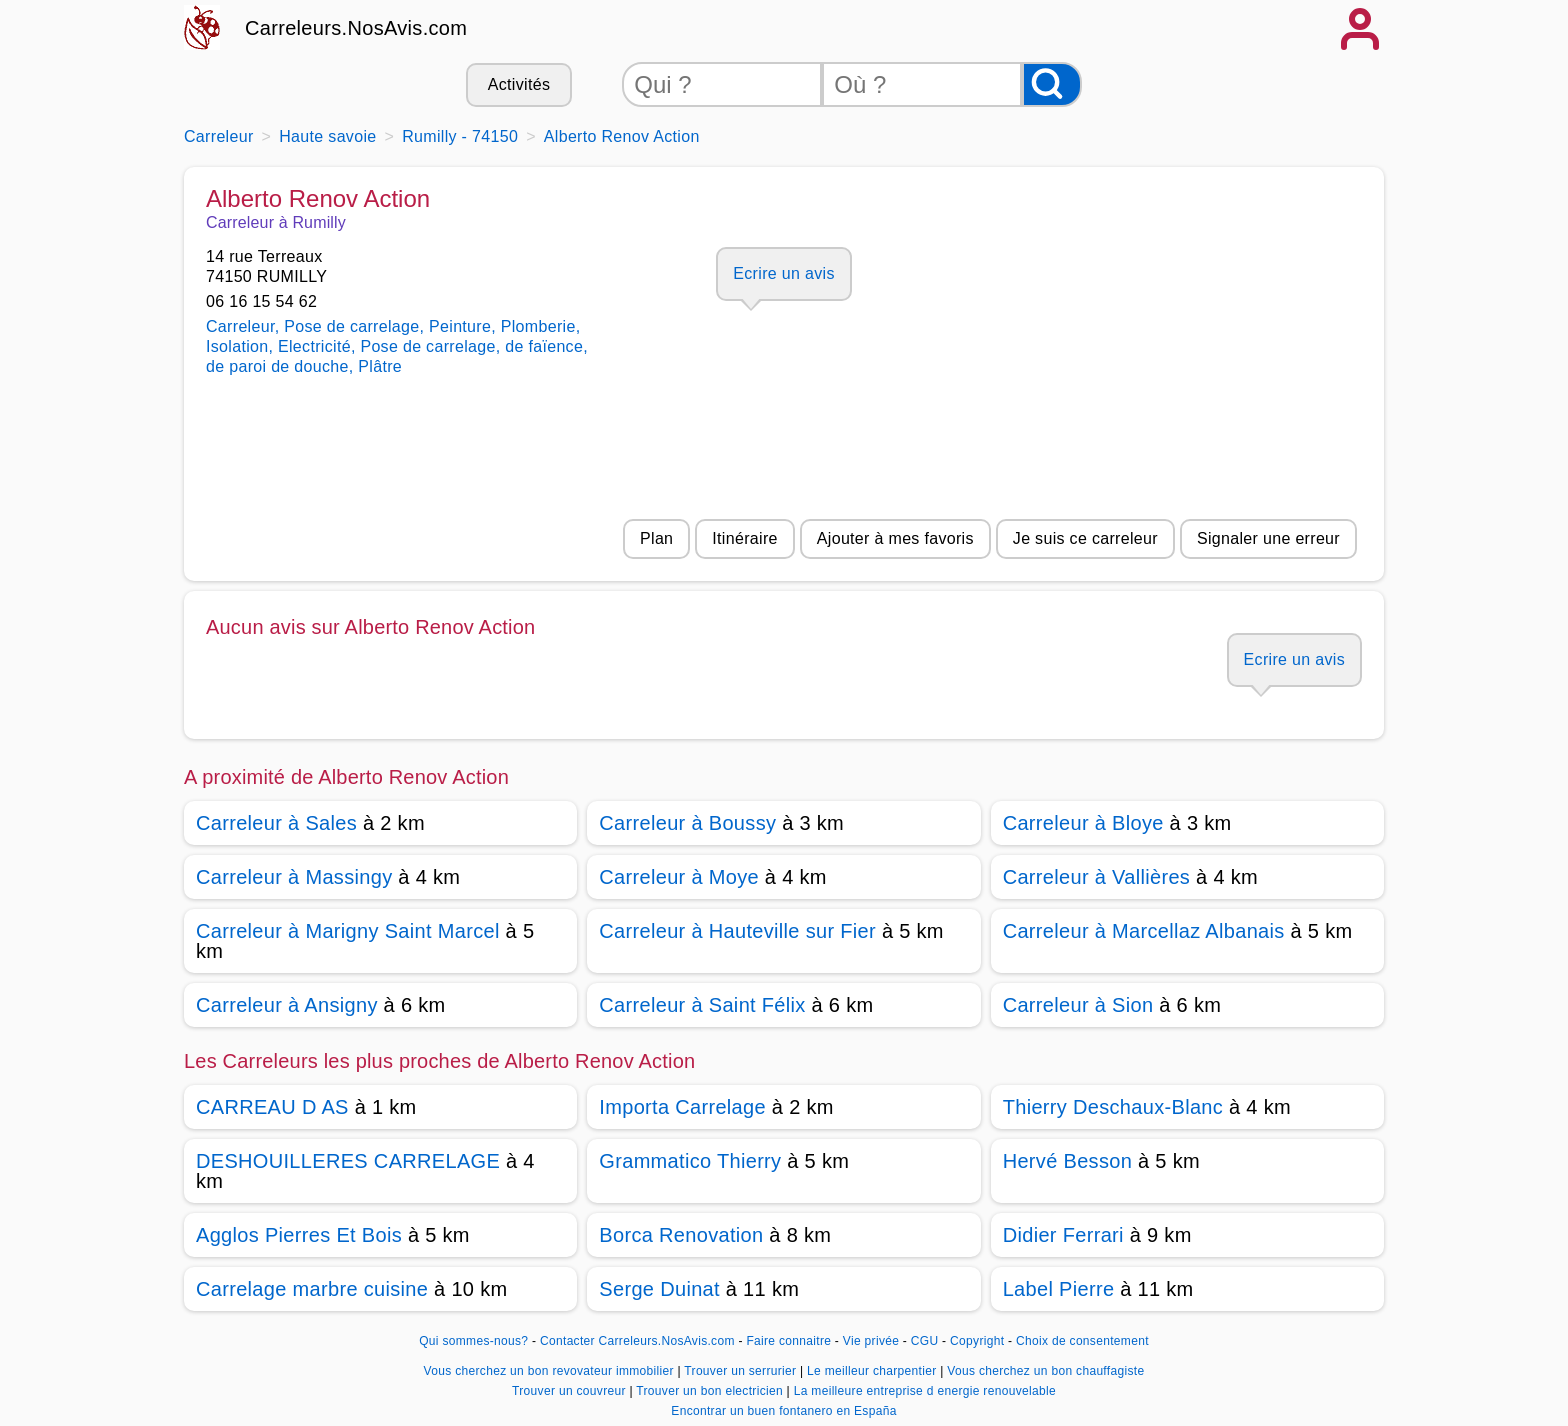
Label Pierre (1059, 1289)
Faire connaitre (788, 1341)
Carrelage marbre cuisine (312, 1289)
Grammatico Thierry (690, 1161)
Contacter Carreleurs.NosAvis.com (637, 1341)
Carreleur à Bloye (1083, 823)
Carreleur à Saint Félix (702, 1005)
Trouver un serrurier (742, 1371)
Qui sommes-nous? (473, 1341)
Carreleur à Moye (679, 877)
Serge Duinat (659, 1289)
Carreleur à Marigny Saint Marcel (348, 931)
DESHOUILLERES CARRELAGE (348, 1161)
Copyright (979, 1341)
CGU (925, 1341)
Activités (519, 84)
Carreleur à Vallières (1097, 877)
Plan (656, 538)
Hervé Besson (1067, 1161)
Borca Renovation (681, 1235)
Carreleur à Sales (276, 823)
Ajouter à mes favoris (895, 538)
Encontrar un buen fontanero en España (783, 1411)
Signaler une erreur (1268, 538)
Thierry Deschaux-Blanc (1113, 1107)
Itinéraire (744, 538)
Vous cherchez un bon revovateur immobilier (551, 1371)
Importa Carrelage (682, 1107)
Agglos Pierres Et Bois (299, 1235)
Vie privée (871, 1341)
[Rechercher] (1052, 84)
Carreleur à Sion (1078, 1005)
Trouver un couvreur (570, 1391)
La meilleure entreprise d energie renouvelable (925, 1391)
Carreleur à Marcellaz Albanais (1144, 931)
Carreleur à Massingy (294, 877)
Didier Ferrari (1063, 1235)
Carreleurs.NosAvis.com (356, 28)
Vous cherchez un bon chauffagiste (1045, 1371)
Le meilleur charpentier (873, 1371)
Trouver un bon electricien (711, 1391)
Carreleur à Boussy (687, 823)
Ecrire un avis (783, 273)
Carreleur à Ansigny (287, 1005)
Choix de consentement (1082, 1341)
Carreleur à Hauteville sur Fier (737, 931)
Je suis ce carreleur (1085, 538)
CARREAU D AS (272, 1107)
